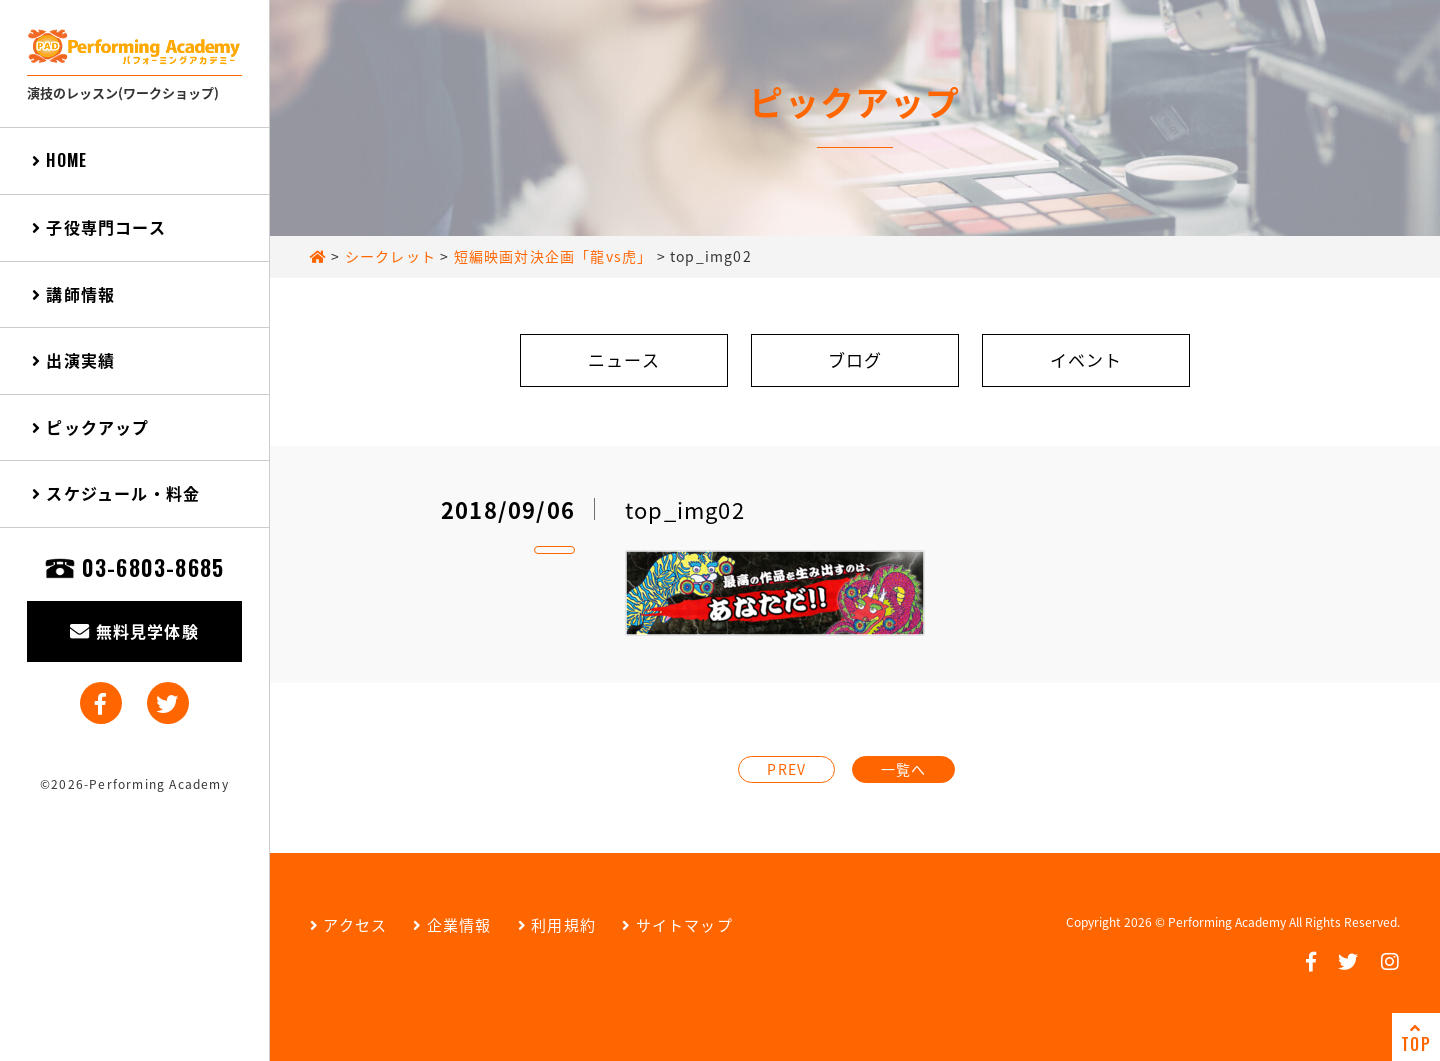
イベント (1086, 359)
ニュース (624, 359)
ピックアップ (91, 427)
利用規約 (557, 925)
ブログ (855, 359)
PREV (786, 769)
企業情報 (452, 925)
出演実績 (73, 360)
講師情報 (73, 294)
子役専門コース (99, 227)
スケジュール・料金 (116, 493)
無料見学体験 (134, 631)
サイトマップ (677, 925)
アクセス (348, 925)
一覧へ (904, 769)
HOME (59, 160)
